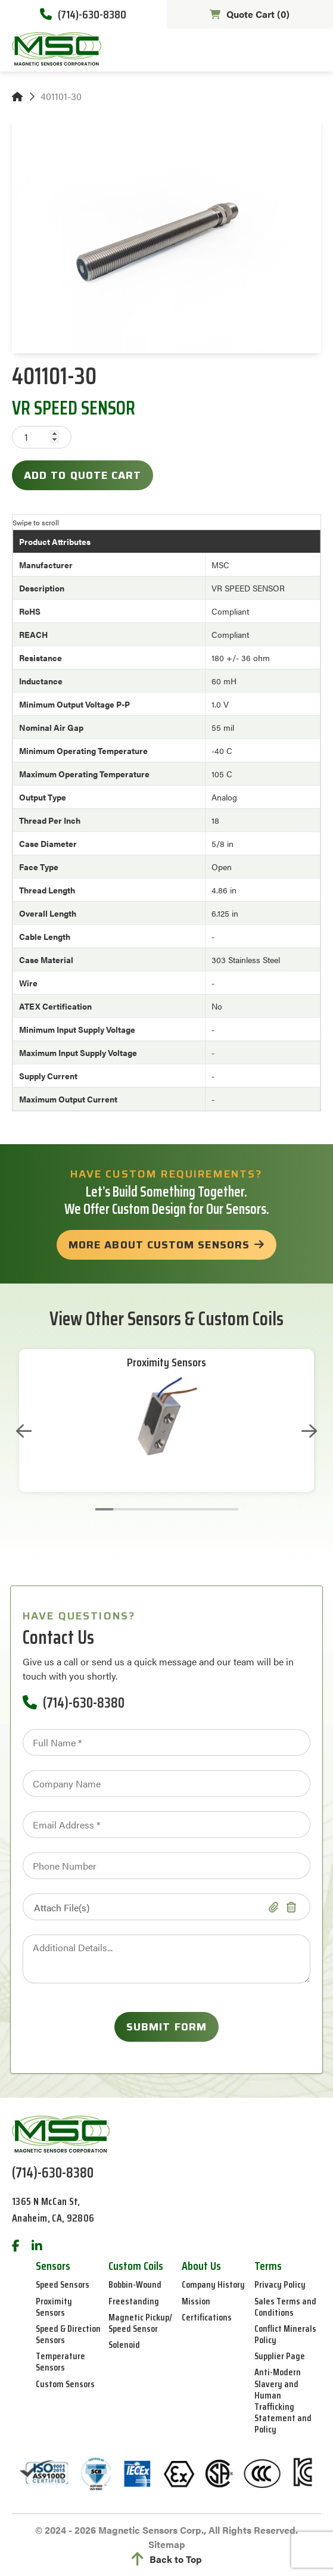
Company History (213, 2284)
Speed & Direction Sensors (68, 2334)
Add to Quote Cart (82, 475)
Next (309, 1431)
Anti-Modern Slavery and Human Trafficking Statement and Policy (283, 2401)
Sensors (53, 2265)
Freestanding (133, 2301)
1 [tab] (104, 1509)
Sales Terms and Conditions (285, 2307)
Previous (24, 1431)
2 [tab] (122, 1509)
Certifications (207, 2317)
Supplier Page (279, 2355)
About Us (201, 2265)
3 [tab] (140, 1509)
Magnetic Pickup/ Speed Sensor (140, 2323)
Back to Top (167, 2559)
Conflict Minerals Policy (285, 2334)
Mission (196, 2301)
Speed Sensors (62, 2284)
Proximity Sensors (166, 1362)
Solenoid (124, 2344)
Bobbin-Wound (134, 2284)
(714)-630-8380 (83, 14)
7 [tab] (211, 1509)
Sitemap (166, 2544)
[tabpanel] (166, 1420)
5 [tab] (176, 1509)
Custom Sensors (65, 2383)
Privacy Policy (280, 2284)
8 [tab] (229, 1509)
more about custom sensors (159, 1244)
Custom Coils (135, 2265)
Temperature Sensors (60, 2361)
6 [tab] (194, 1509)
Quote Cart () (250, 14)
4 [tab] (158, 1509)
